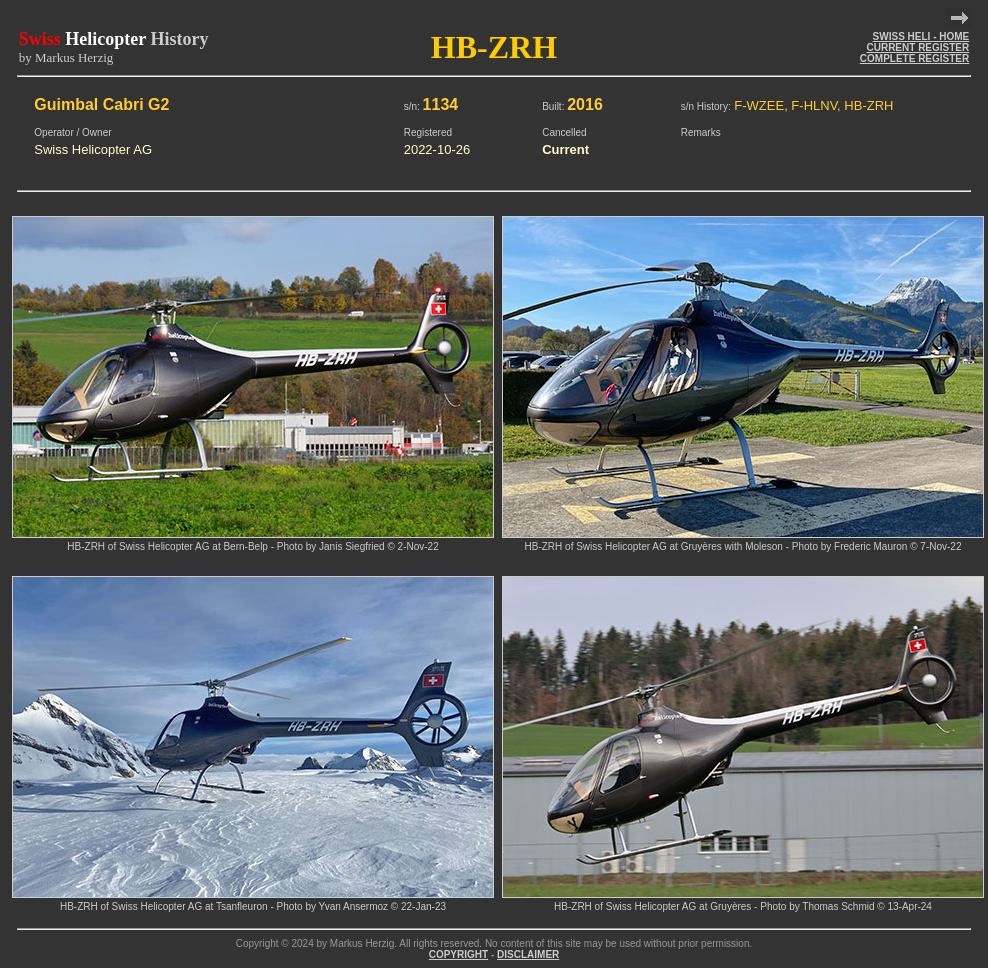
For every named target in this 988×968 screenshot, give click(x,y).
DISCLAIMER (528, 954)
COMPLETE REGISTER (914, 58)
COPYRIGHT (458, 954)
